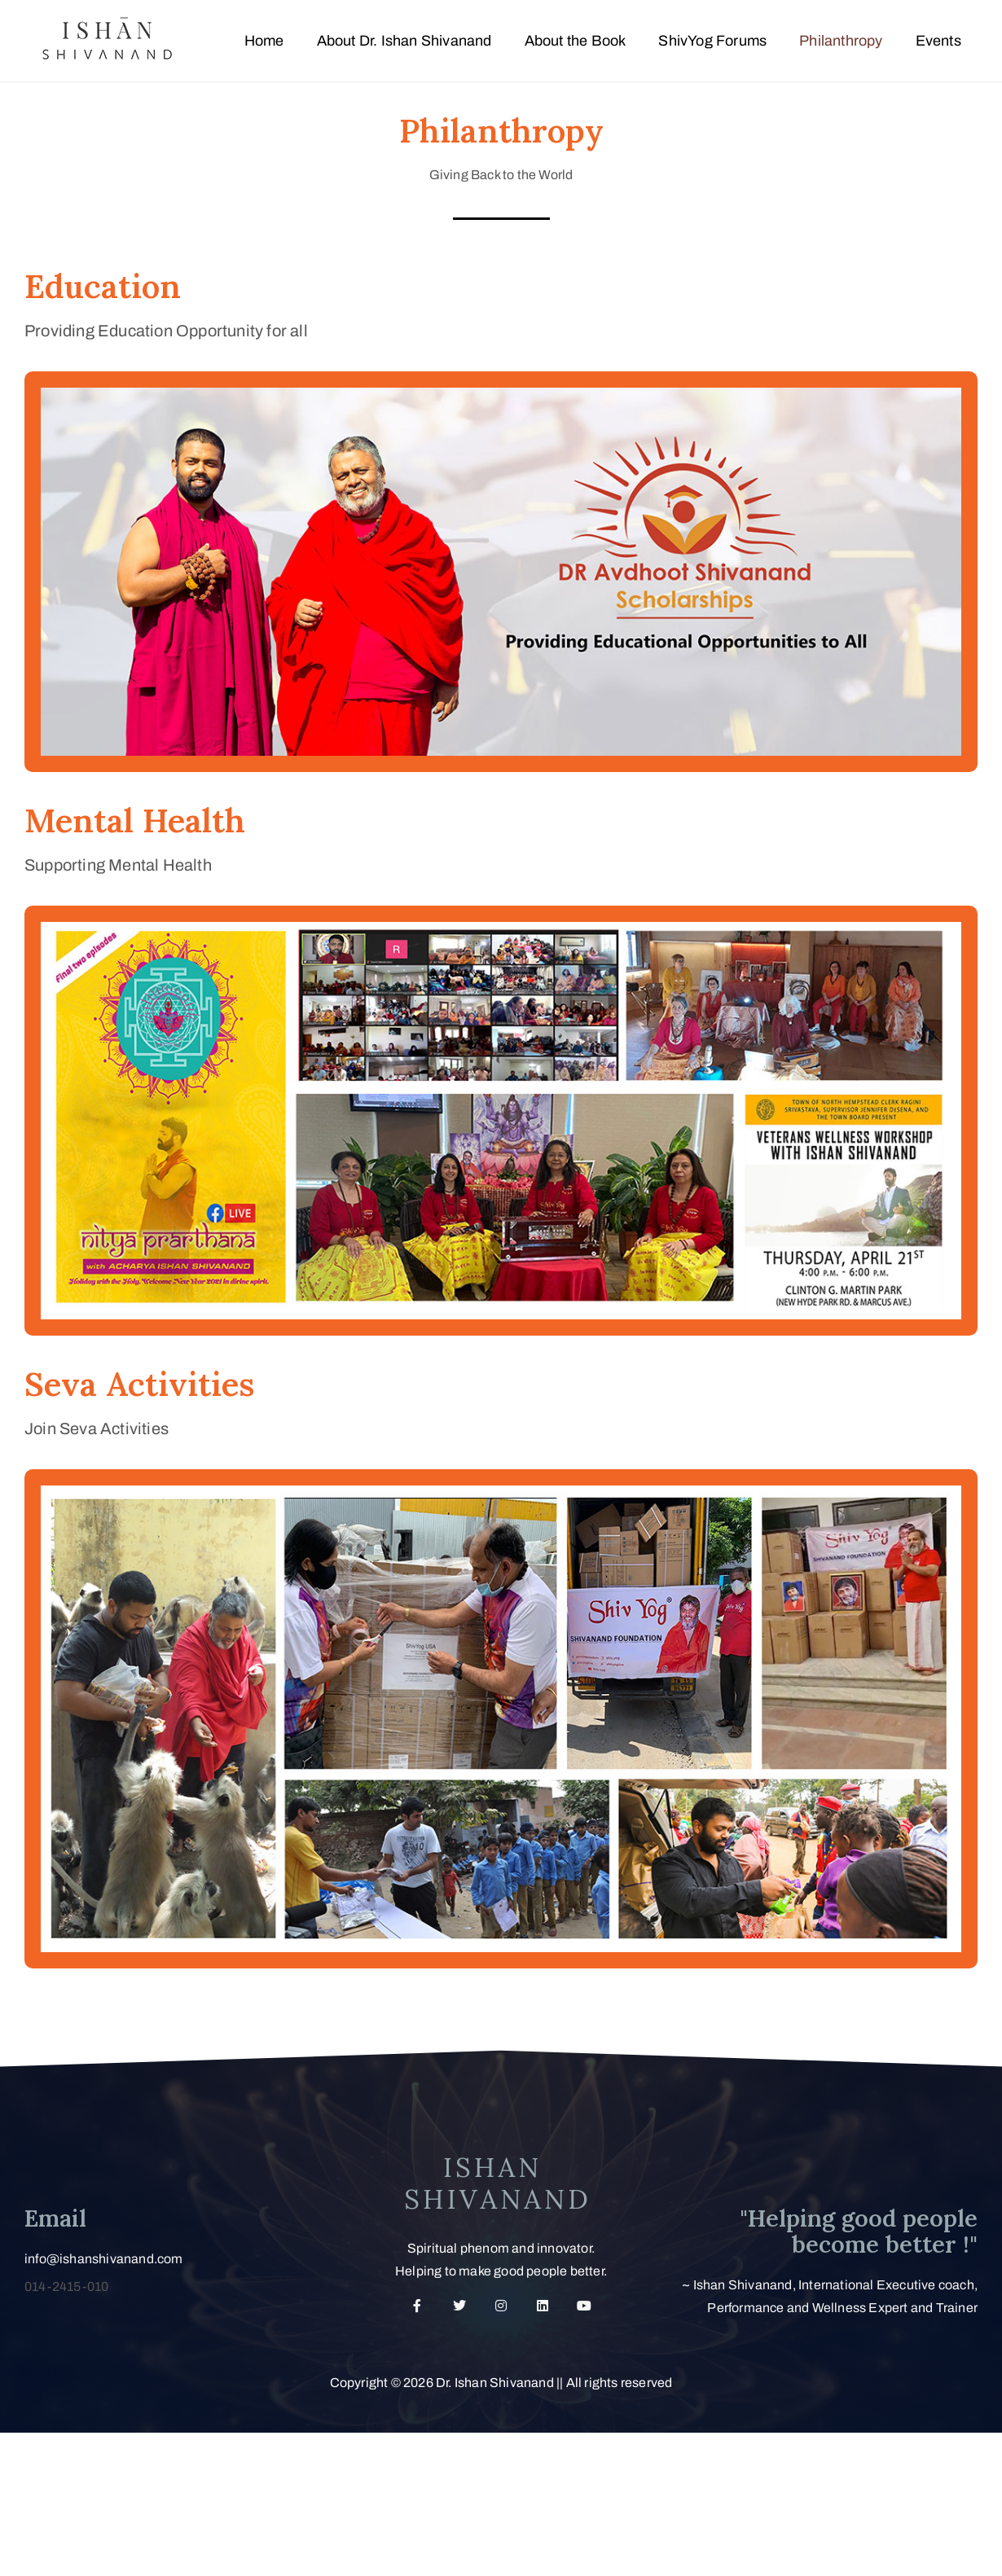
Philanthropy (840, 41)
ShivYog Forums (712, 41)
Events (938, 41)
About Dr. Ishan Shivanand (404, 41)
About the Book (575, 41)
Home (264, 41)
